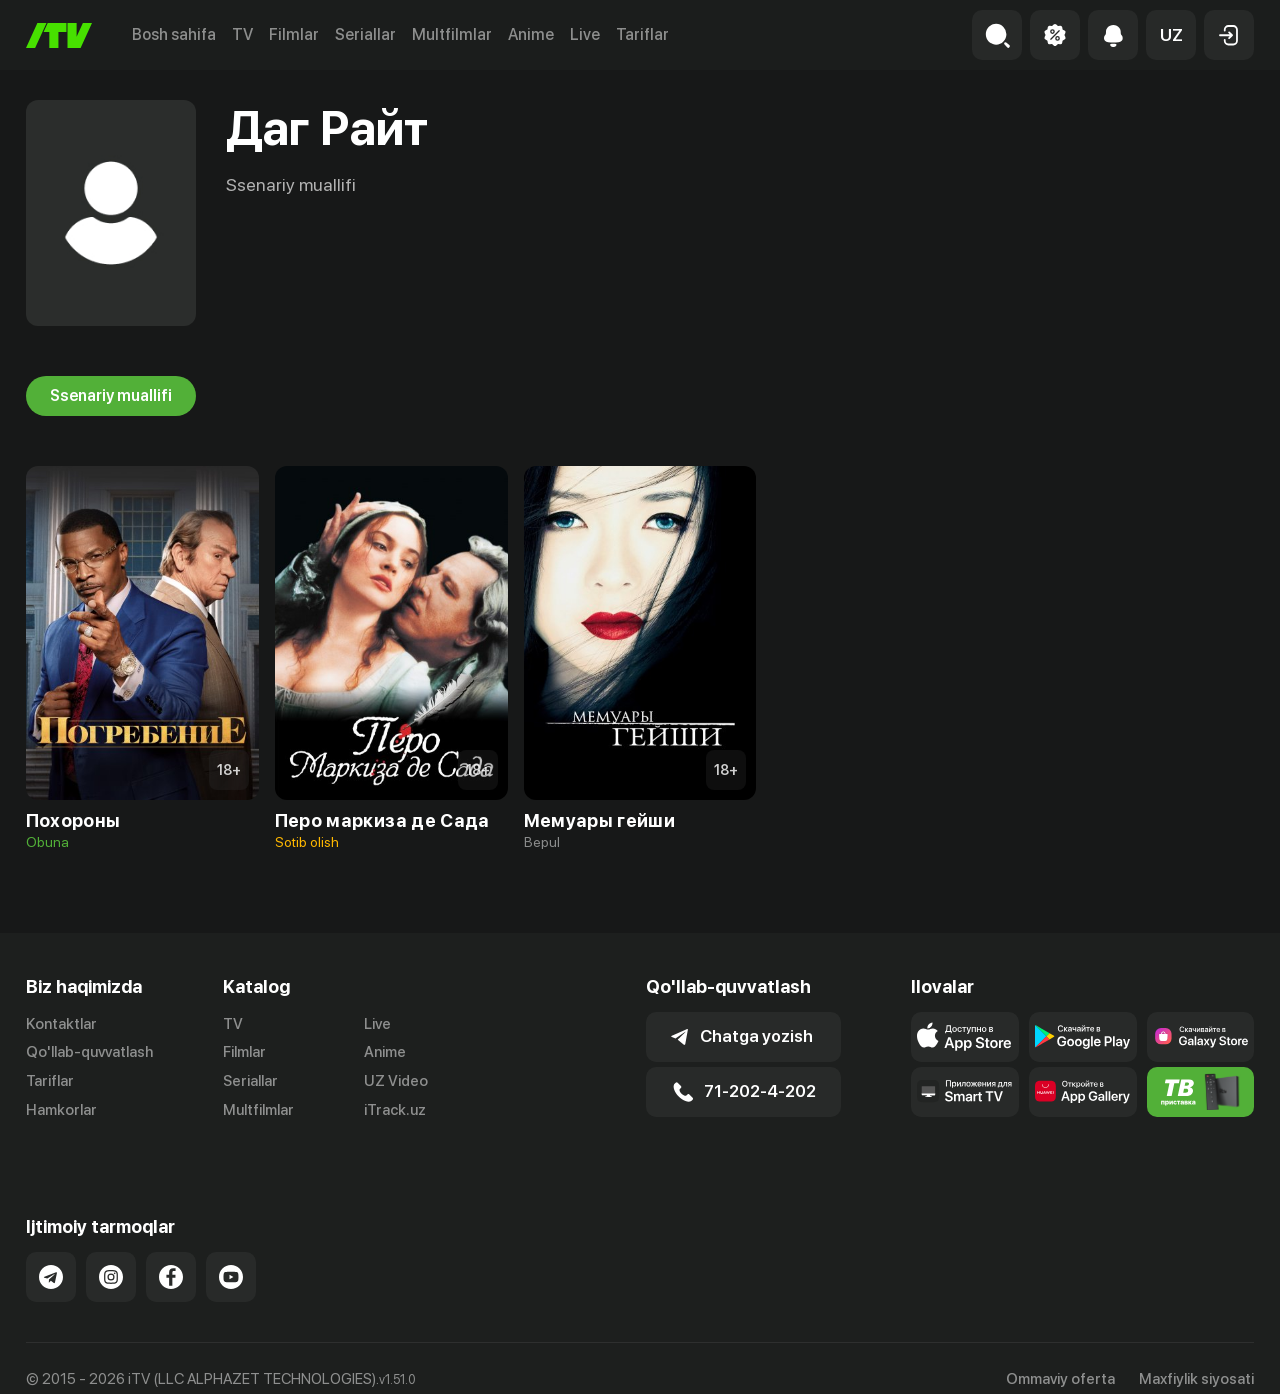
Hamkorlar (61, 1110)
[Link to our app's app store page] (965, 1037)
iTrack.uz (395, 1110)
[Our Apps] (965, 1092)
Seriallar (365, 34)
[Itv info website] (1201, 1092)
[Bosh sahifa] (59, 35)
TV (242, 34)
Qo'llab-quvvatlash (89, 1052)
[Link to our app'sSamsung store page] (1201, 1037)
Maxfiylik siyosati (1196, 1358)
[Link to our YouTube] (231, 1256)
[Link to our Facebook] (171, 1256)
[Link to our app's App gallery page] (1083, 1092)
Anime (531, 34)
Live (585, 34)
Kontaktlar (61, 1024)
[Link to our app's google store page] (1083, 1037)
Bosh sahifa (174, 34)
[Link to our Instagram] (111, 1256)
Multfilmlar (452, 34)
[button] (1171, 35)
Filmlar (294, 34)
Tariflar (642, 34)
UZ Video (396, 1081)
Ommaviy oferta (1060, 1358)
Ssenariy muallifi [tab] (111, 396)
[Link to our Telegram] (51, 1256)
